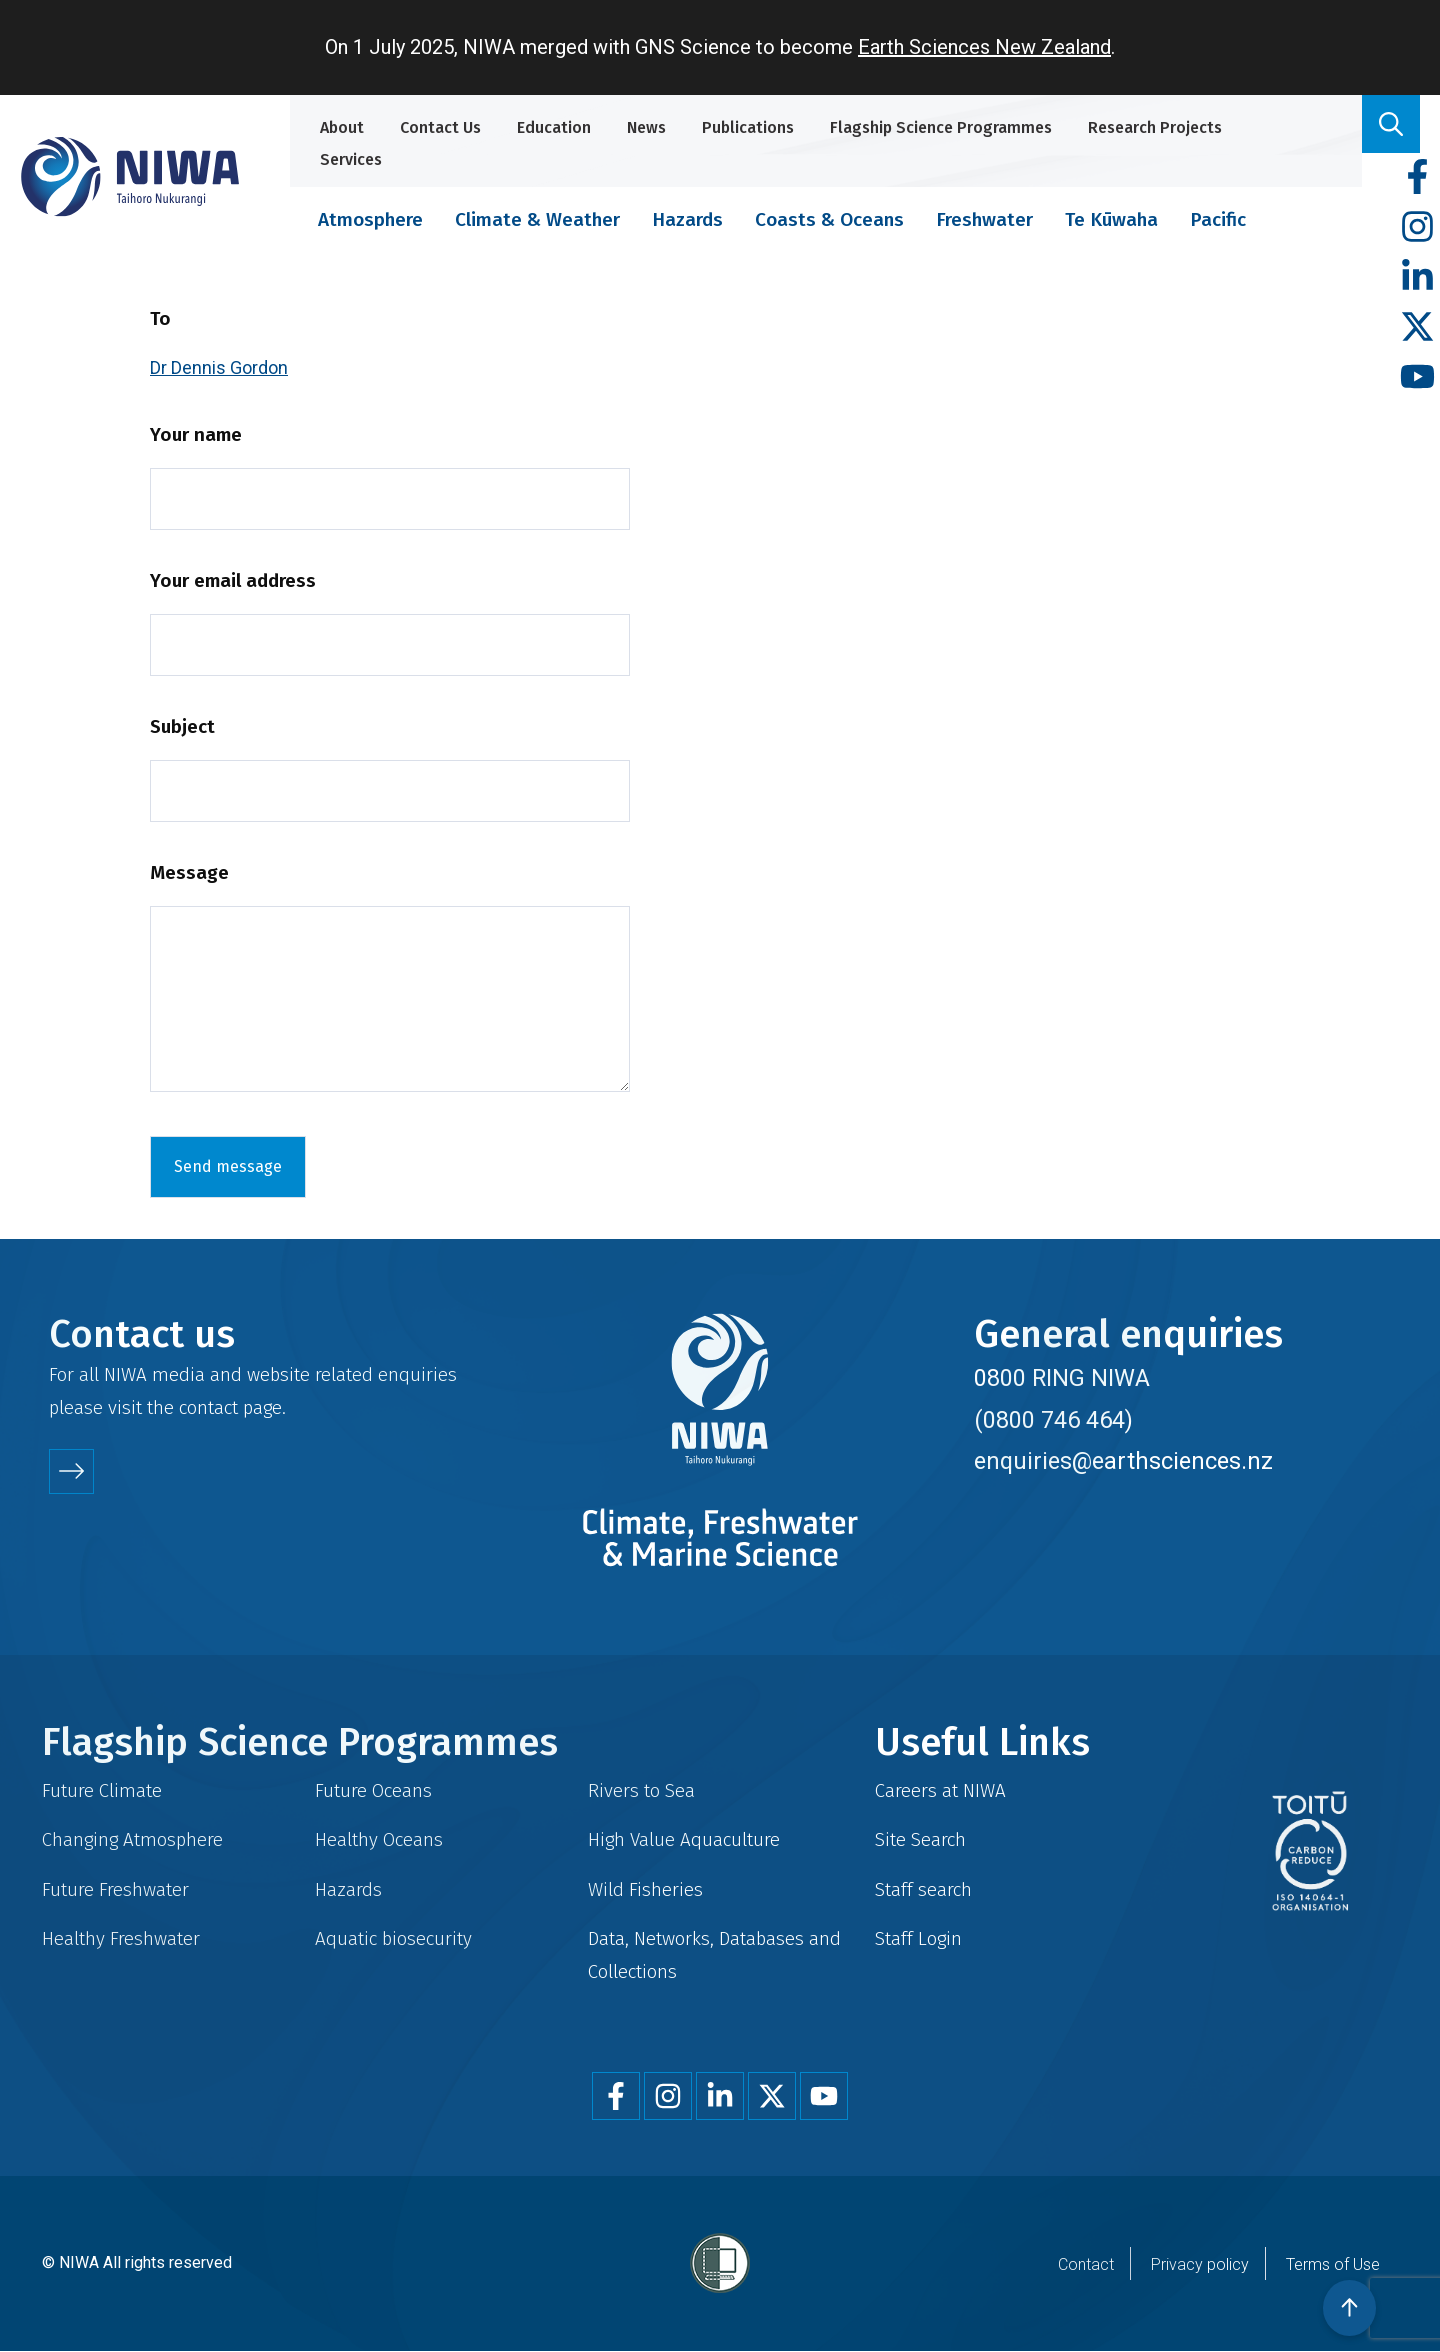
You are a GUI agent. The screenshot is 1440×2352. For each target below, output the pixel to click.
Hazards (687, 219)
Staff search (923, 1889)
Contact (1086, 2264)
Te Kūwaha (1111, 219)
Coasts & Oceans (829, 219)
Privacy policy (1200, 2264)
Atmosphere (370, 219)
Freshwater (984, 219)
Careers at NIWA (940, 1790)
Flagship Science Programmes (941, 127)
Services (351, 159)
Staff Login (918, 1938)
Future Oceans (373, 1790)
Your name (196, 434)
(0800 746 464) (1053, 1420)
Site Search (920, 1839)
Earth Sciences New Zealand (984, 47)
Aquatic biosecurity (393, 1938)
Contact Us (440, 127)
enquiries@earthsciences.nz (1123, 1461)
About (342, 127)
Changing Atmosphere (132, 1839)
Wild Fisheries (645, 1889)
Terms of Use (1333, 2264)
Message (189, 872)
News (646, 127)
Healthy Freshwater (121, 1938)
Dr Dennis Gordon (219, 367)
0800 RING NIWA (1062, 1378)
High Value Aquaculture (684, 1839)
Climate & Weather (537, 219)
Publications (748, 127)
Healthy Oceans (379, 1839)
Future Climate (102, 1790)
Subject (182, 726)
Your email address (233, 580)
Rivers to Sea (641, 1790)
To (160, 318)
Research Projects (1155, 127)
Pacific (1218, 219)
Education (554, 127)
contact (208, 1407)
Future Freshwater (115, 1889)
